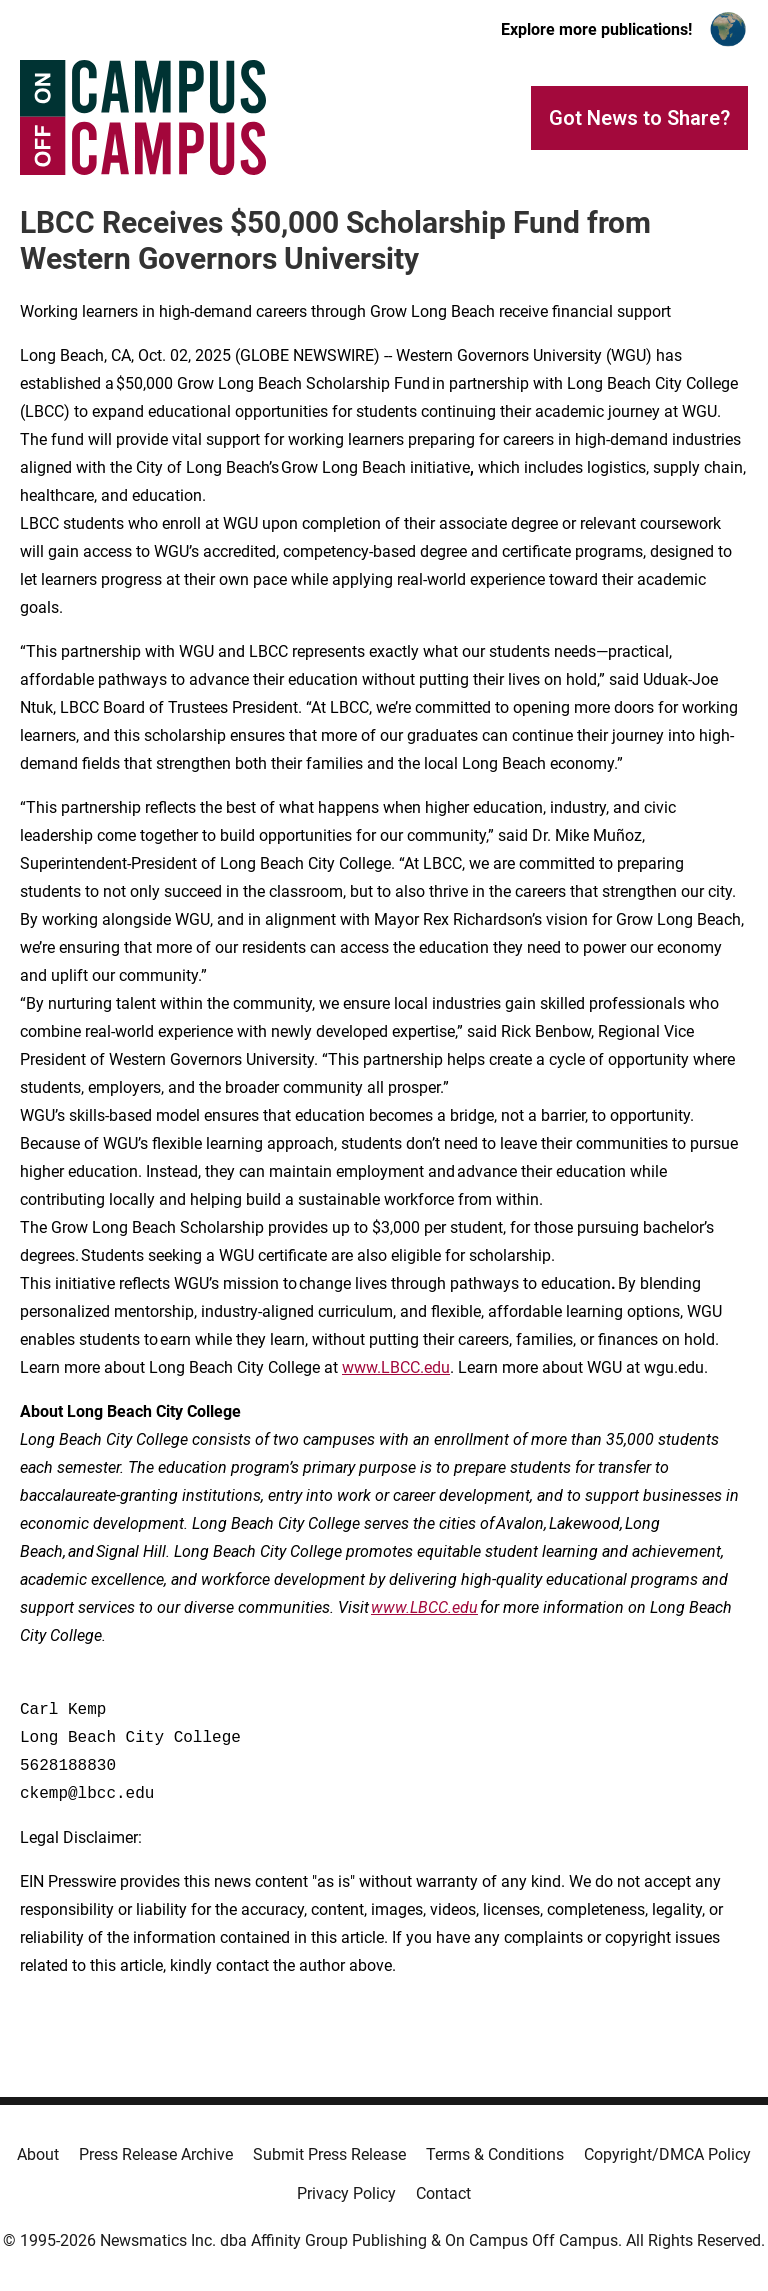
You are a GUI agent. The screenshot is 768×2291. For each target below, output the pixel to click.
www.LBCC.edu (396, 1367)
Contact (443, 2193)
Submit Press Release (329, 2154)
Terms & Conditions (495, 2154)
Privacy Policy (346, 2193)
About (38, 2154)
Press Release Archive (156, 2154)
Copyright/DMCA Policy (667, 2154)
